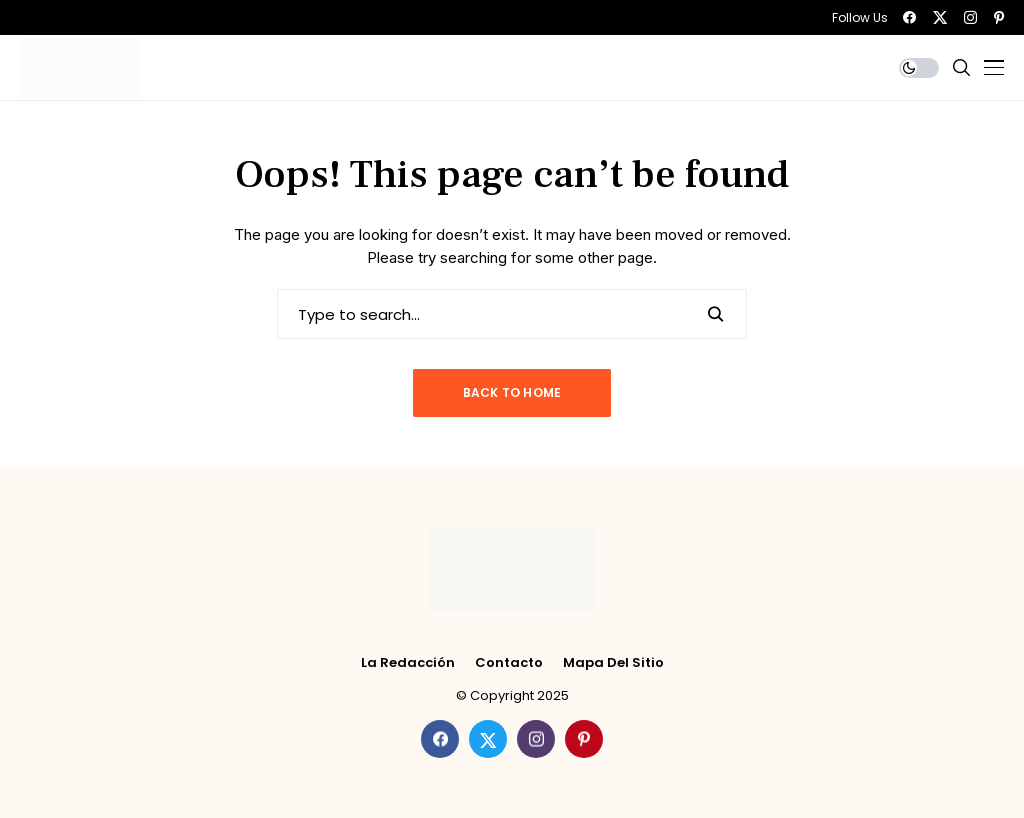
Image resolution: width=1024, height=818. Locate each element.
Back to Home (512, 392)
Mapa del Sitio (613, 663)
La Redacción (408, 663)
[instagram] (970, 17)
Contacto (509, 663)
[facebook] (909, 17)
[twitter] (940, 17)
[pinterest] (999, 17)
